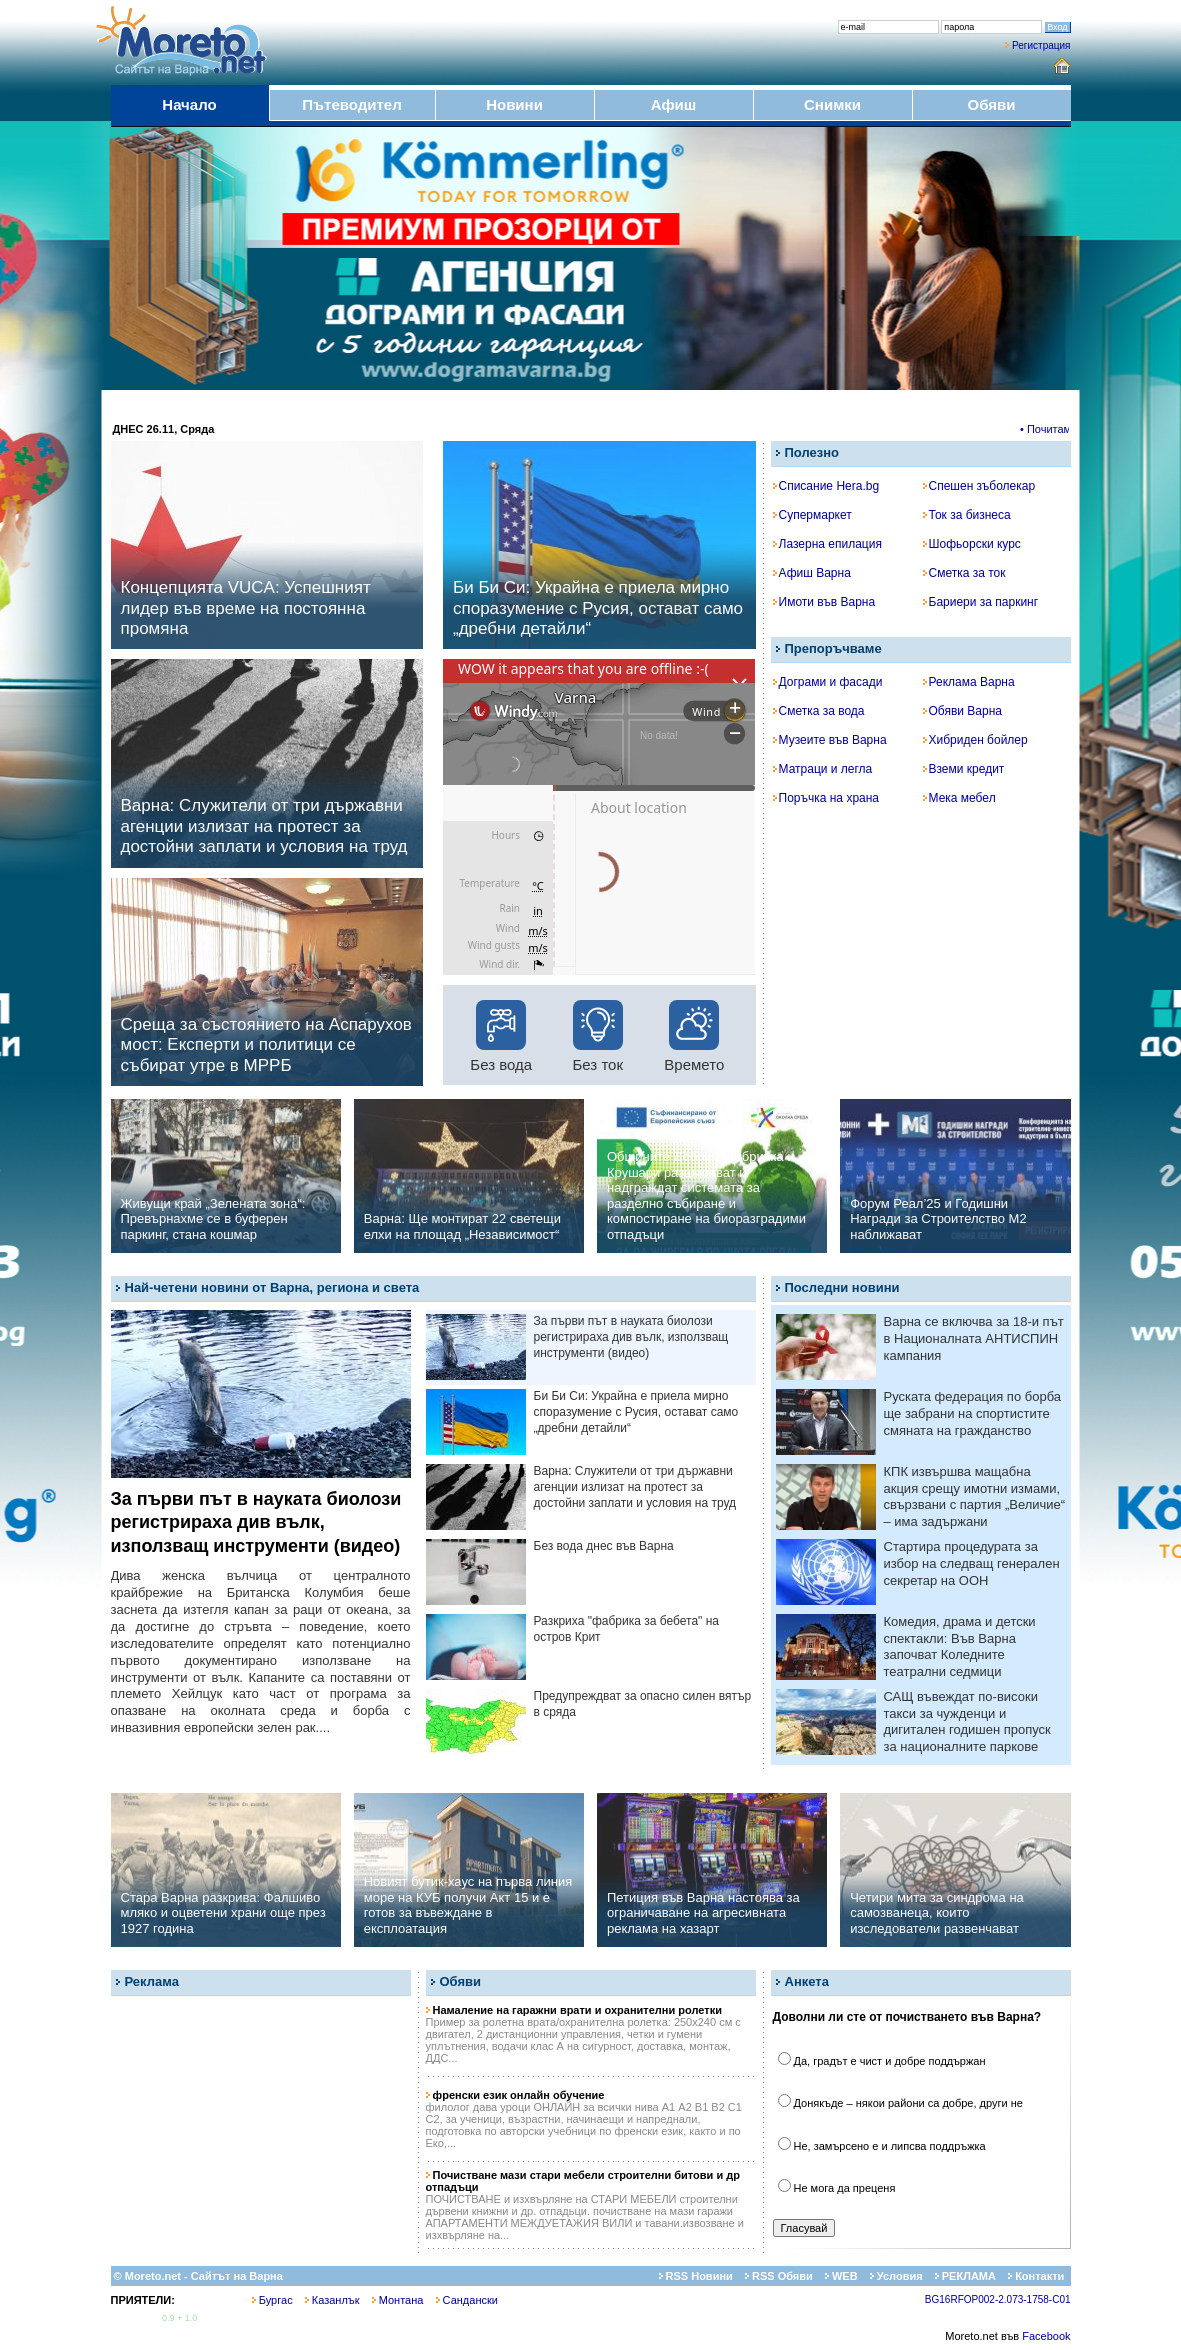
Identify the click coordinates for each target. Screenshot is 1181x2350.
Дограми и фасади (828, 682)
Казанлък (332, 2300)
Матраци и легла (823, 769)
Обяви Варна (963, 711)
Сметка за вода (819, 711)
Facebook (1046, 2336)
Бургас (272, 2300)
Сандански (467, 2300)
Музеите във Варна (830, 740)
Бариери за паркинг (981, 602)
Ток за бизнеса (967, 515)
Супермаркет (812, 515)
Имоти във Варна (824, 602)
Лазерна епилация (827, 544)
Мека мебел (959, 798)
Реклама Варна (969, 682)
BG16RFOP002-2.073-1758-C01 (998, 2299)
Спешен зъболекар (979, 486)
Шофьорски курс (972, 544)
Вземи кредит (964, 769)
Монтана (398, 2300)
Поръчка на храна (826, 798)
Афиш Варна (812, 573)
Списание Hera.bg (826, 486)
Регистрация (1041, 45)
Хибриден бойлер (975, 740)
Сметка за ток (964, 573)
